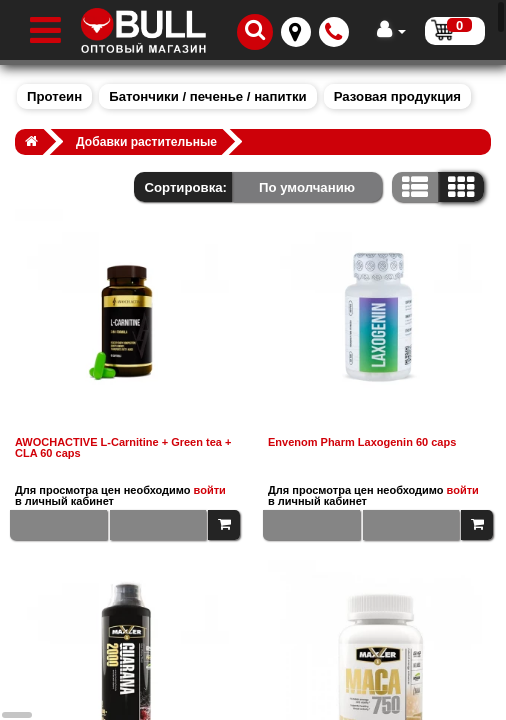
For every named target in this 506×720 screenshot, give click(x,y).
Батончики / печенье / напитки (207, 96)
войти (210, 490)
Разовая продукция (397, 96)
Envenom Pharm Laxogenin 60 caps (362, 442)
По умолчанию (307, 187)
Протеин (54, 96)
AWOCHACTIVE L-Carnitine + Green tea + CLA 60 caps (123, 448)
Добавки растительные (146, 142)
